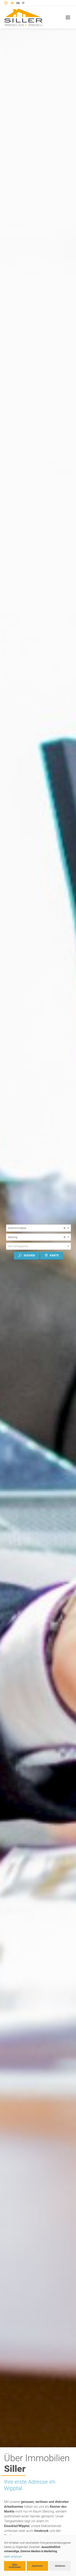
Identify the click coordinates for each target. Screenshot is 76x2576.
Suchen (26, 1255)
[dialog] (38, 2555)
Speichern (37, 2566)
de (12, 3)
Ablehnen (60, 2566)
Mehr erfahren (13, 2556)
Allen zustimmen (15, 2566)
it (23, 3)
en (18, 3)
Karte (52, 1255)
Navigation (68, 17)
